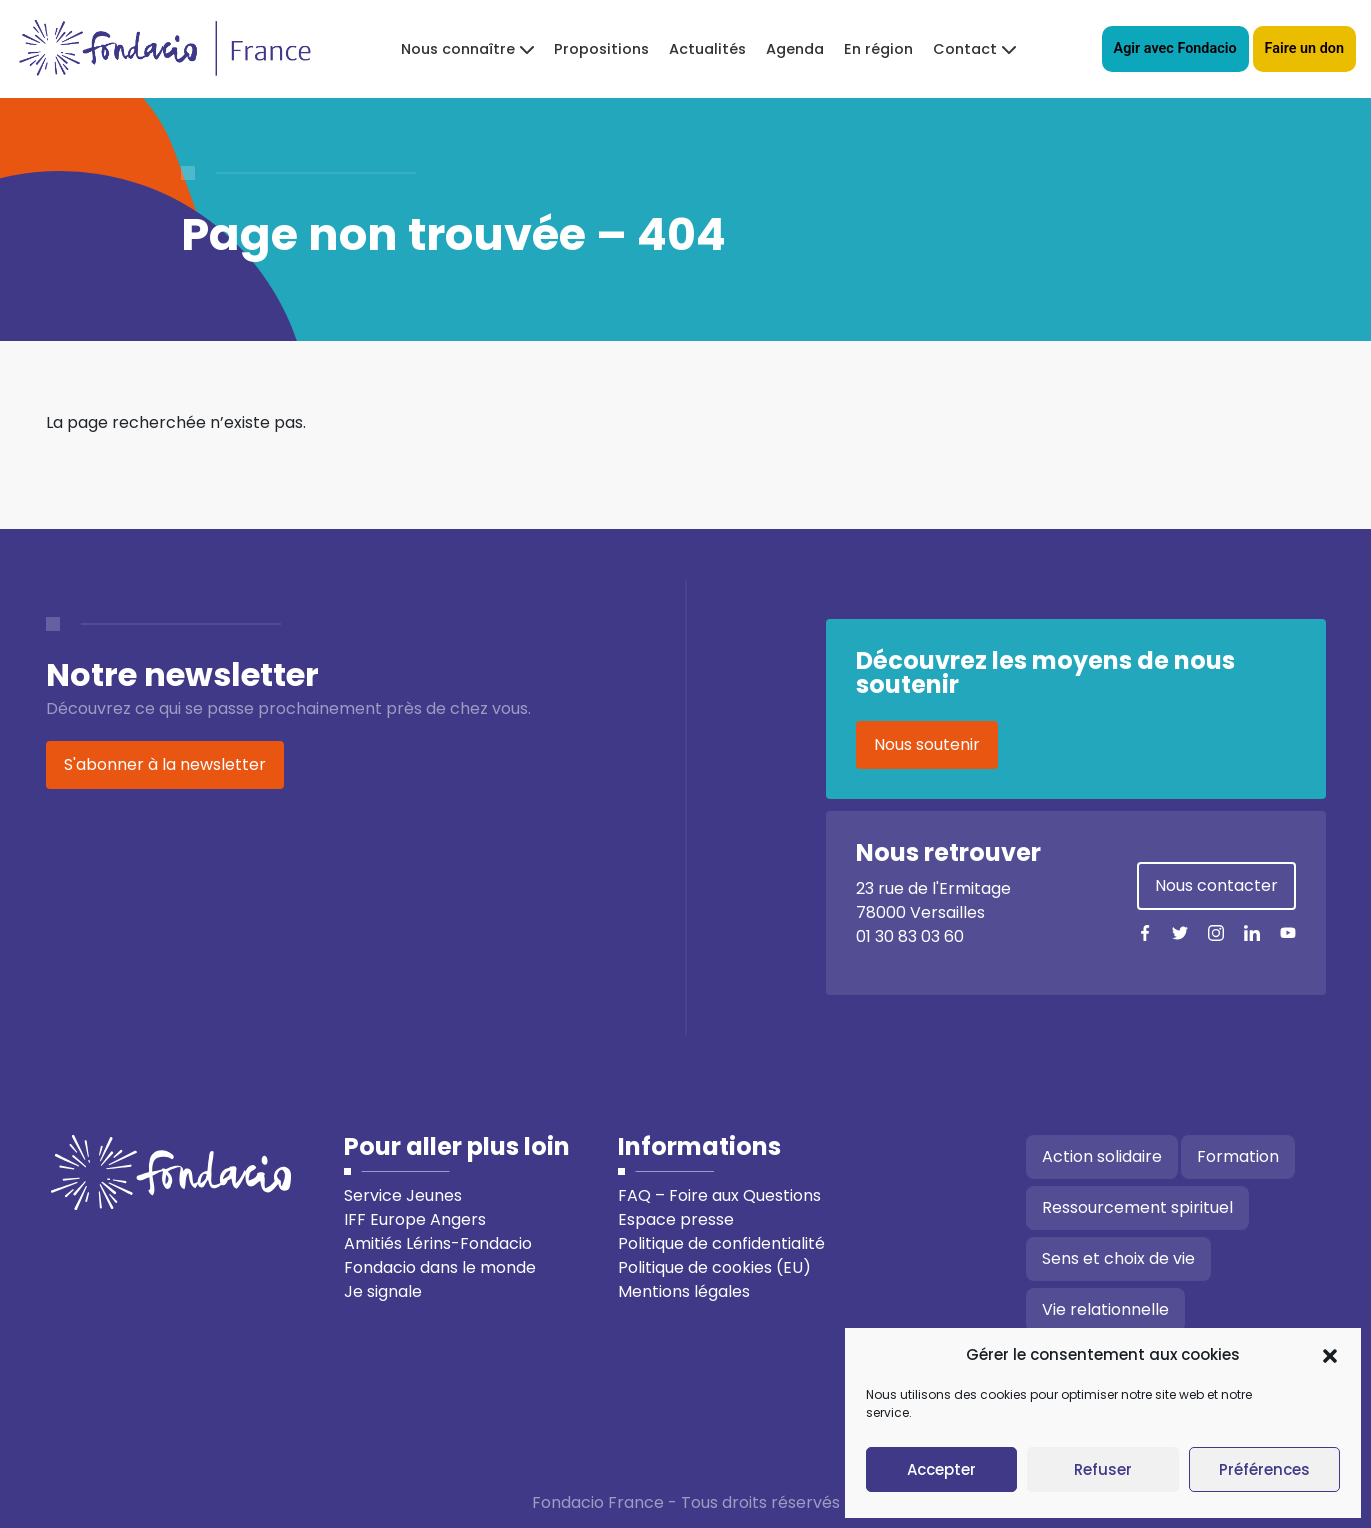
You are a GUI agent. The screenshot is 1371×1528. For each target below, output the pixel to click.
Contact (965, 49)
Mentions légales (684, 1291)
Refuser (1103, 1469)
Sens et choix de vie (1118, 1258)
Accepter (941, 1469)
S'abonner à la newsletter (165, 764)
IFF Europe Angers (415, 1219)
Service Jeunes (403, 1195)
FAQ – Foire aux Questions (719, 1195)
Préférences (1264, 1469)
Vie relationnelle (1105, 1309)
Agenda (795, 49)
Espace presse (676, 1219)
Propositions (601, 49)
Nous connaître (458, 49)
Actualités (707, 49)
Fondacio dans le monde (440, 1267)
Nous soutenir (927, 744)
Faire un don (1304, 48)
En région (878, 49)
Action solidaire (1102, 1156)
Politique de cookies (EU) (714, 1267)
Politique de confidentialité (721, 1243)
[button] (1330, 1355)
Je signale (383, 1291)
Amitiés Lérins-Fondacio (438, 1243)
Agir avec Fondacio (1175, 48)
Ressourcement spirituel (1137, 1207)
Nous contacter (1216, 885)
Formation (1238, 1156)
